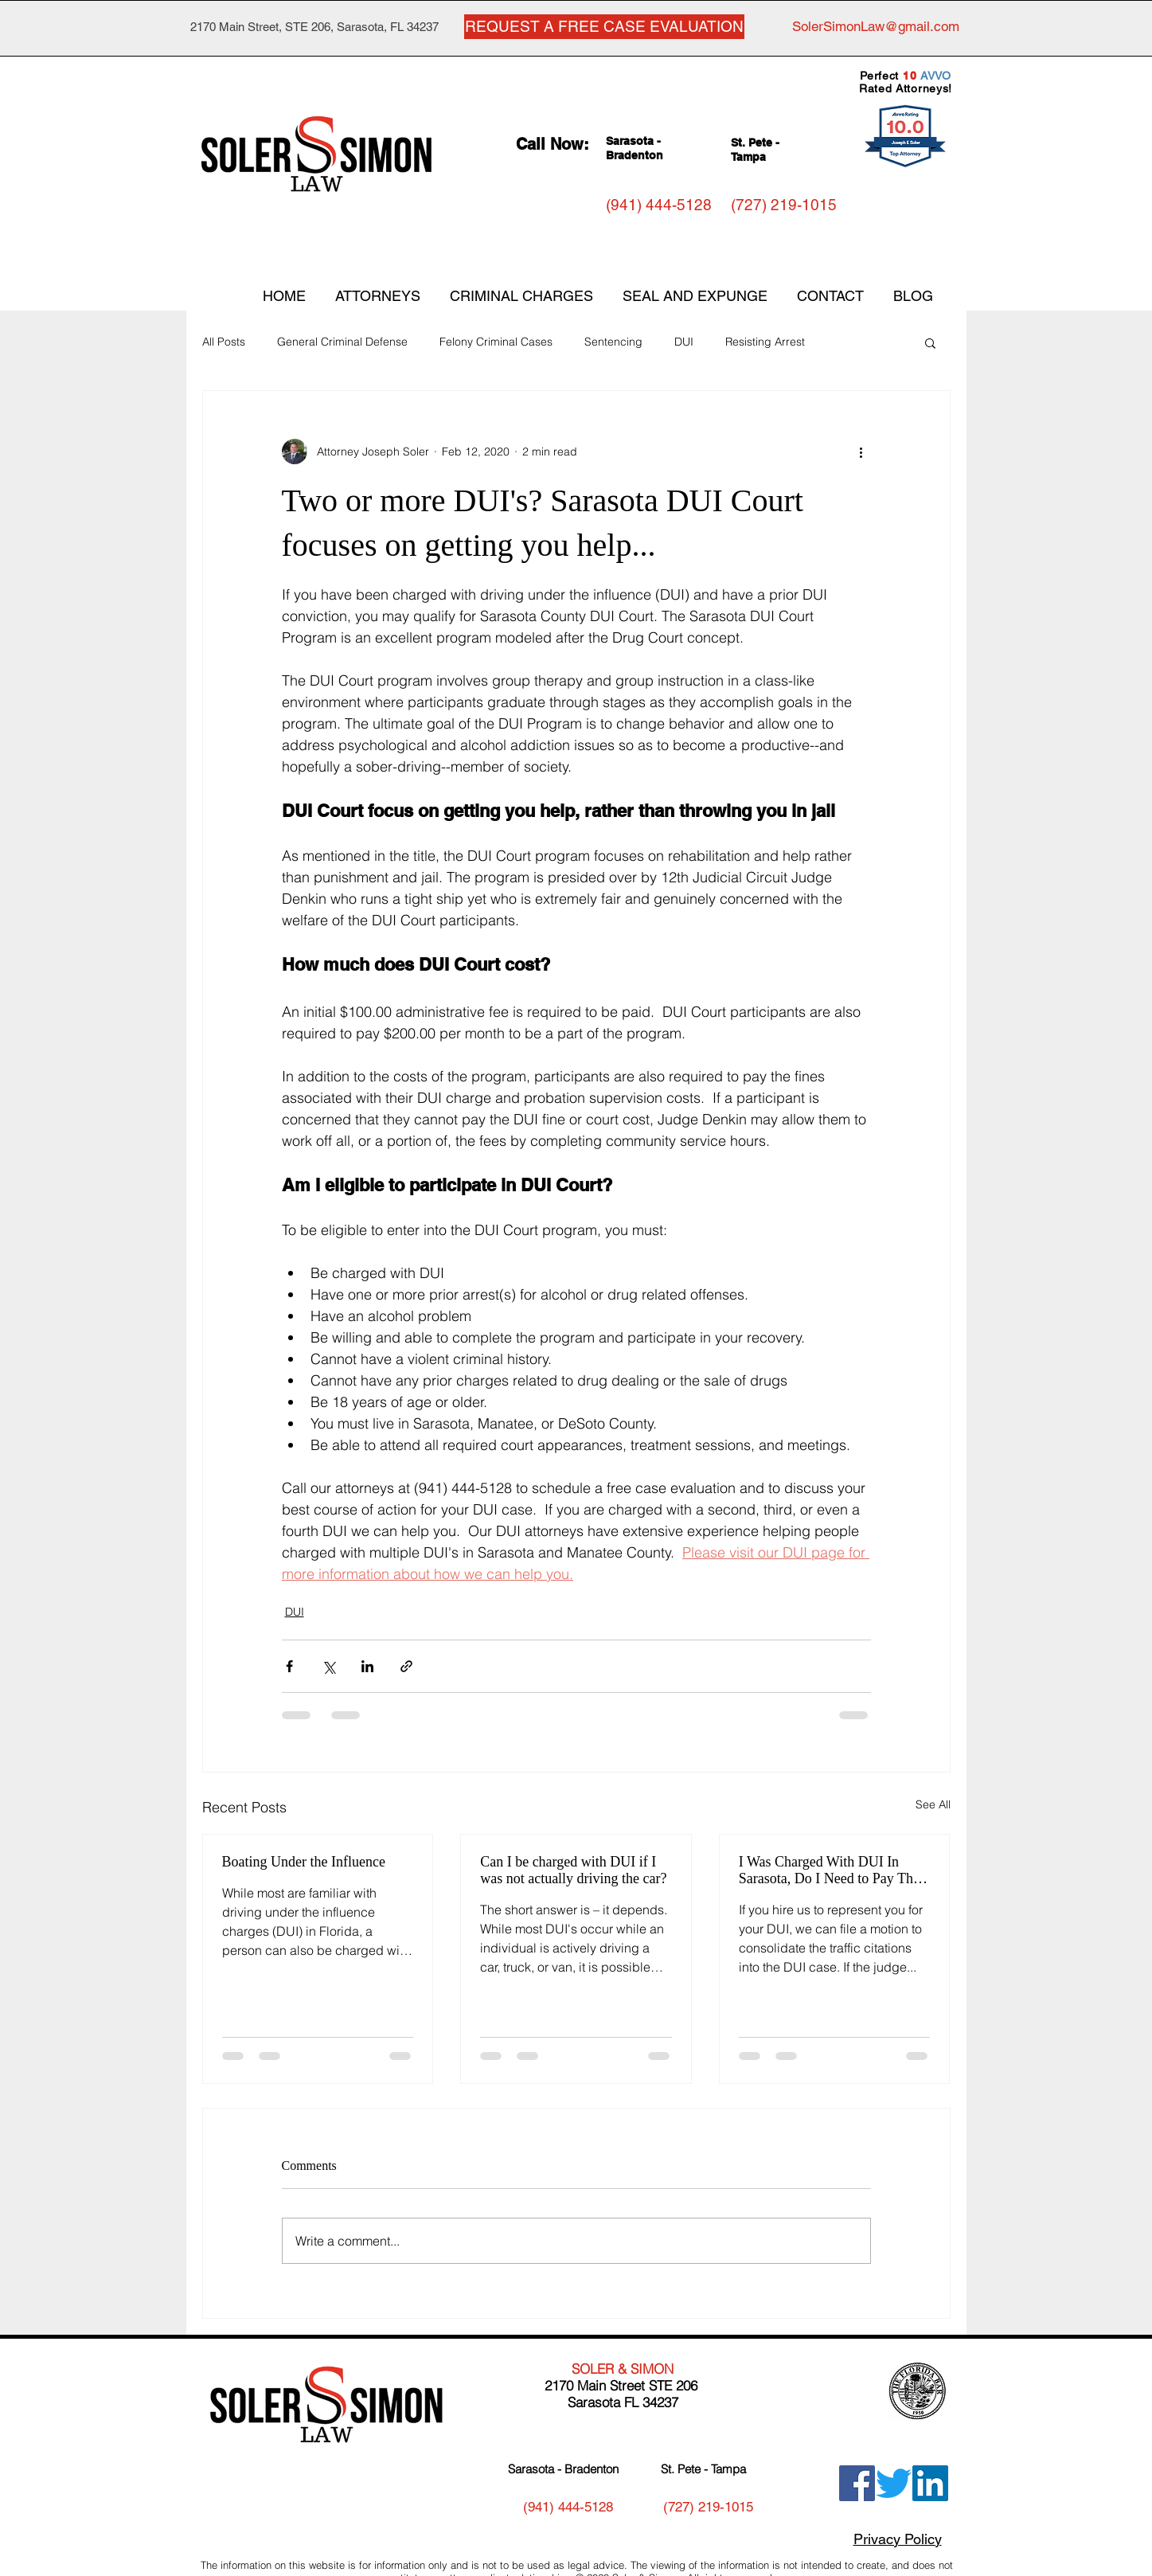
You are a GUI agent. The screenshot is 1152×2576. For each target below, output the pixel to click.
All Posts (223, 341)
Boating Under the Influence (303, 1862)
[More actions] (861, 451)
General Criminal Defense (342, 341)
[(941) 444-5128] (659, 205)
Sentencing (613, 341)
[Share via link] (406, 1666)
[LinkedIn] (930, 2483)
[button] (930, 342)
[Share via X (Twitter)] (328, 1666)
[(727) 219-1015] (784, 205)
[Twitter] (894, 2483)
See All (933, 1804)
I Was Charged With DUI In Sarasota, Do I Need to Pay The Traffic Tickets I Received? (829, 1870)
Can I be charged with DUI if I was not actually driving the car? (573, 1870)
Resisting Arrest (765, 341)
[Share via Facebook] (289, 1666)
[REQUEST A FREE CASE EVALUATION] (604, 26)
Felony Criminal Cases (496, 341)
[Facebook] (857, 2483)
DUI (683, 341)
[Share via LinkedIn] (367, 1666)
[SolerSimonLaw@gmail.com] (876, 27)
